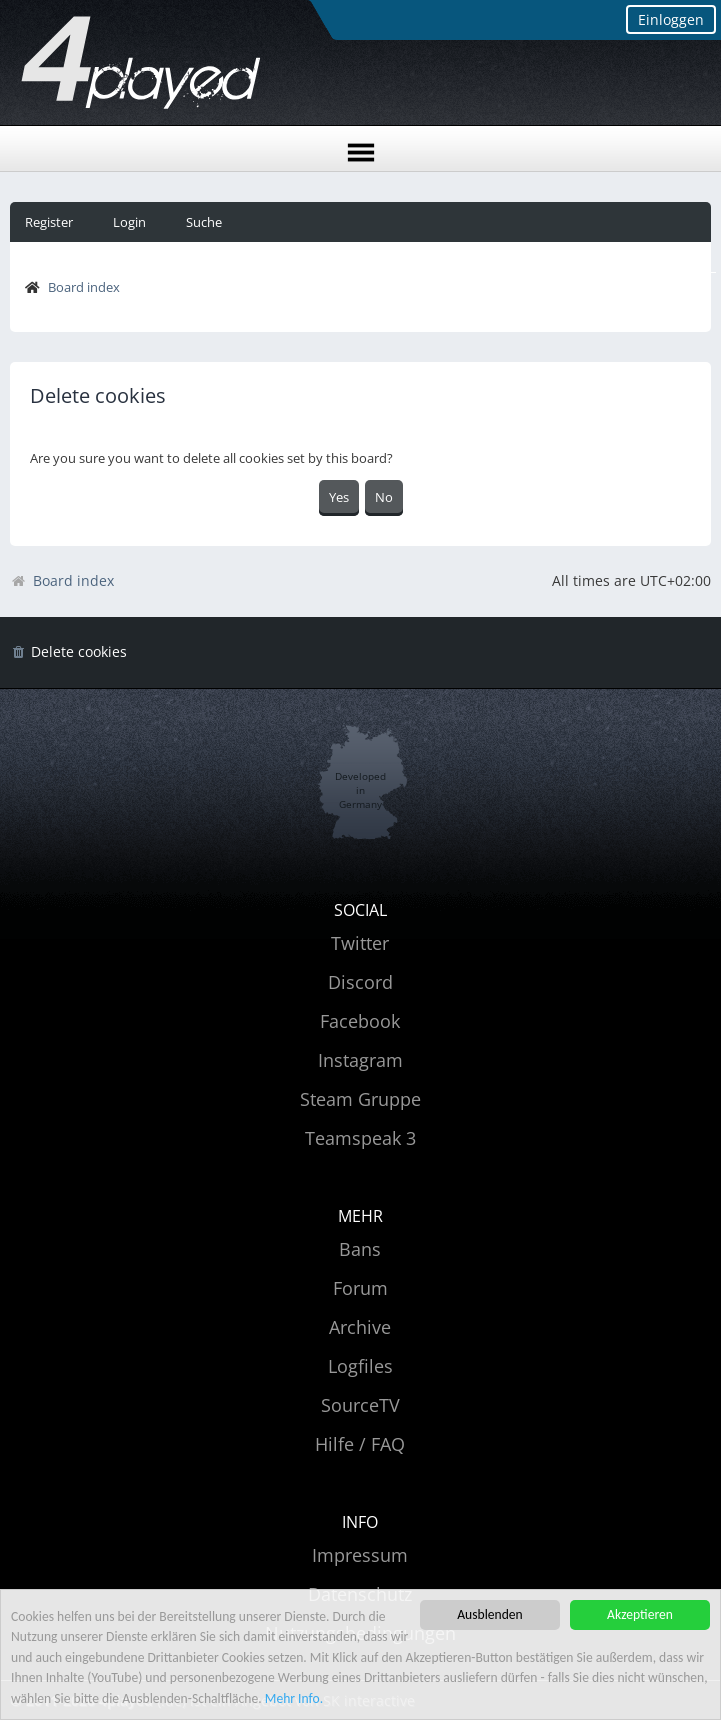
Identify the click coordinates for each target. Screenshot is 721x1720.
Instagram (360, 1060)
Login (129, 222)
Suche (204, 222)
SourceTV (360, 1405)
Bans (360, 1249)
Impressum (360, 1555)
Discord (360, 982)
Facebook (360, 1021)
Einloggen (671, 19)
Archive (360, 1327)
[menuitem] (68, 652)
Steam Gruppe (360, 1099)
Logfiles (360, 1366)
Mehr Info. (294, 1698)
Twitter (360, 943)
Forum (360, 1288)
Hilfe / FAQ (360, 1444)
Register (49, 222)
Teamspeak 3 (360, 1138)
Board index (84, 287)
